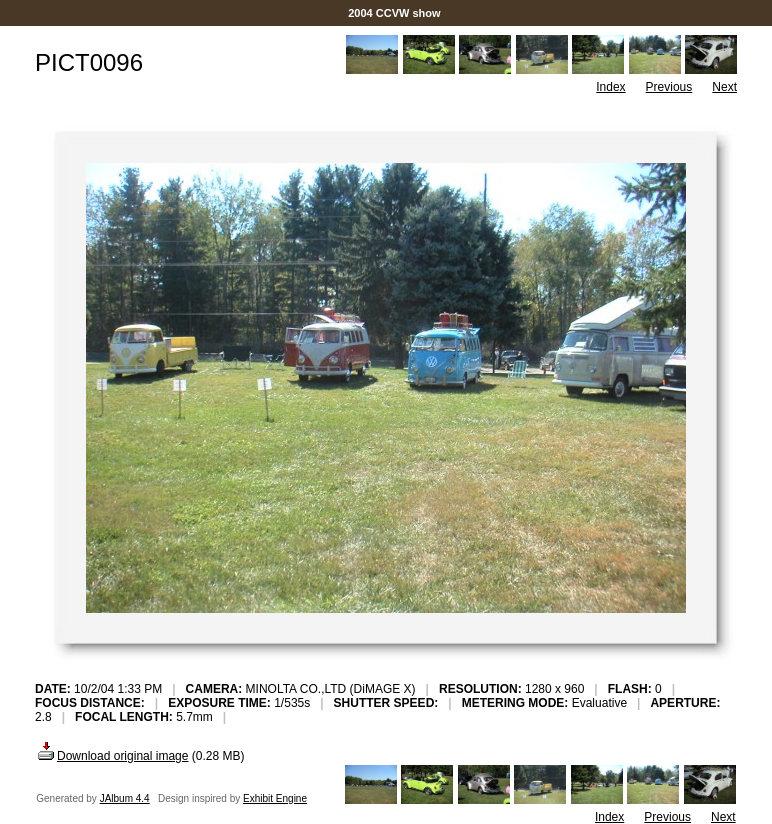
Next (724, 87)
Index (610, 87)
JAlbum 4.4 (125, 798)
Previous (669, 87)
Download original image (111, 756)
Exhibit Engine (275, 798)
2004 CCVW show (394, 13)
